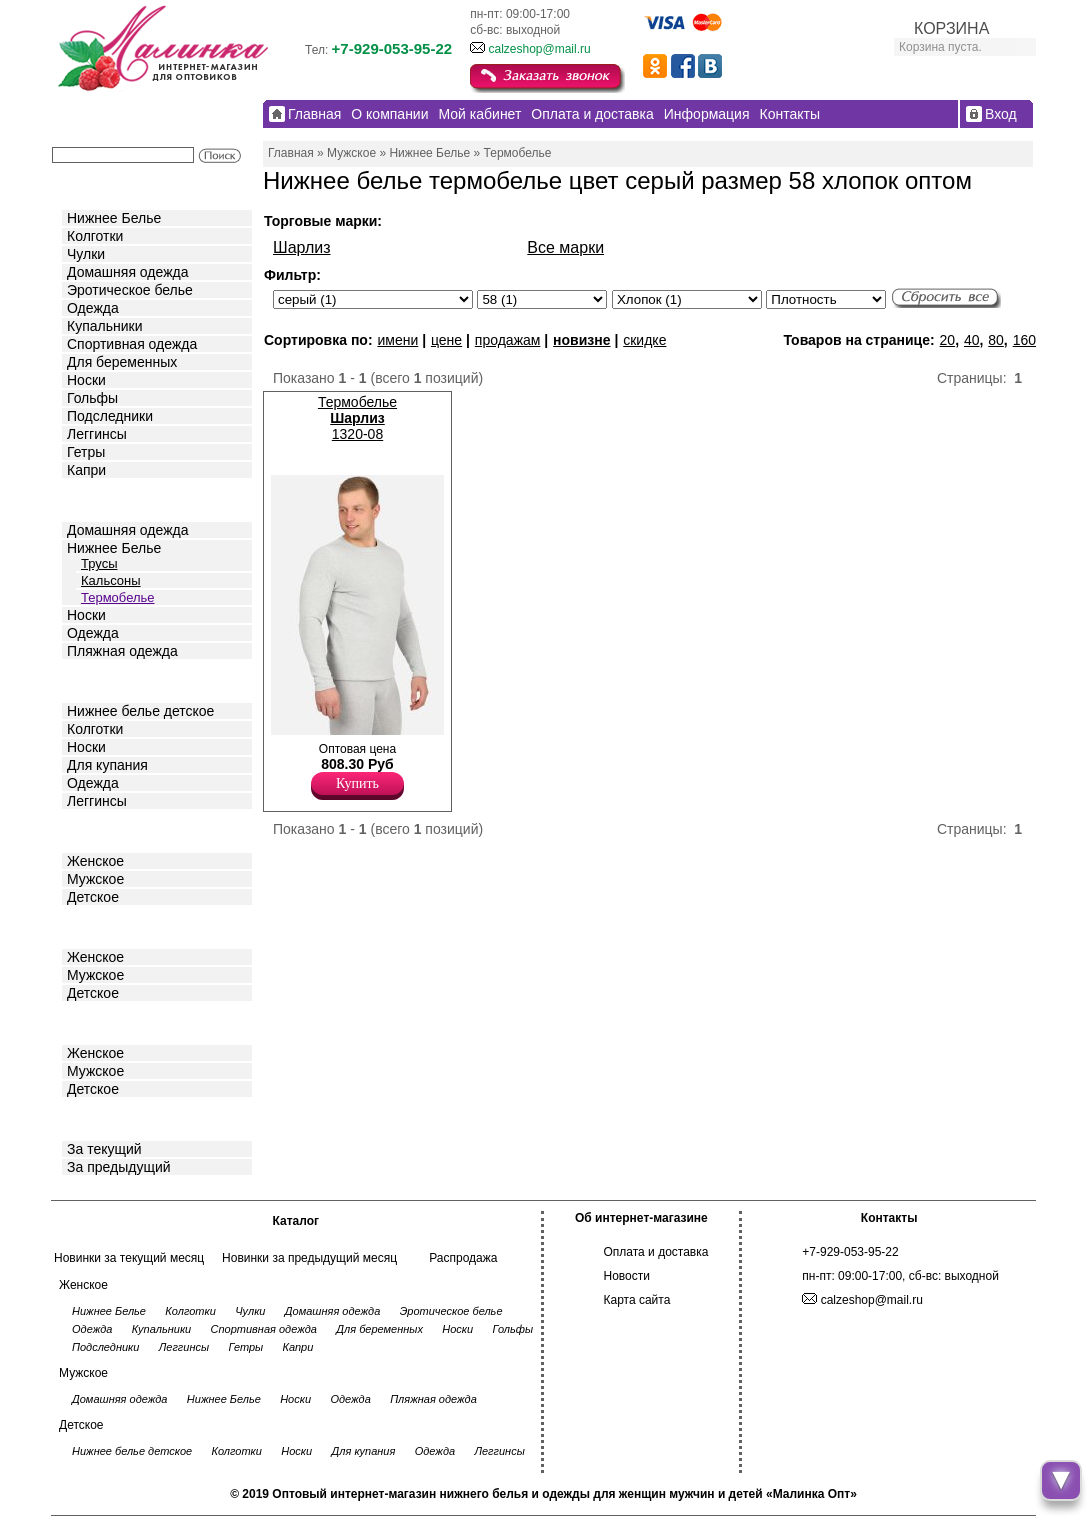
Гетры (86, 452)
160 (1024, 340)
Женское (95, 861)
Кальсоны (111, 580)
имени (397, 340)
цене (446, 340)
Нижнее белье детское (140, 711)
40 (972, 340)
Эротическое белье (130, 290)
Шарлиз (302, 247)
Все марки (565, 247)
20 (948, 340)
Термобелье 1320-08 (357, 418)
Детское (95, 679)
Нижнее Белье (114, 218)
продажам (508, 340)
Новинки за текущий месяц (129, 1258)
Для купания (107, 765)
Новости (627, 1276)
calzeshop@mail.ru (539, 49)
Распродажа (463, 1258)
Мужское (95, 879)
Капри (86, 470)
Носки (86, 380)
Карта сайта (637, 1300)
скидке (644, 340)
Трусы (99, 563)
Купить (357, 783)
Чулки (86, 254)
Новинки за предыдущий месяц (309, 1258)
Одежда (93, 308)
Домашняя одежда (127, 272)
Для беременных (122, 362)
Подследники (110, 416)
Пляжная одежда (122, 651)
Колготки (95, 236)
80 (996, 340)
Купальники (104, 326)
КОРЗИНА (951, 28)
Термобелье (118, 597)
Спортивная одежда (132, 344)
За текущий (104, 1149)
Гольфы (92, 398)
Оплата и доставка (656, 1252)
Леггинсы (97, 434)
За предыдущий (119, 1167)
